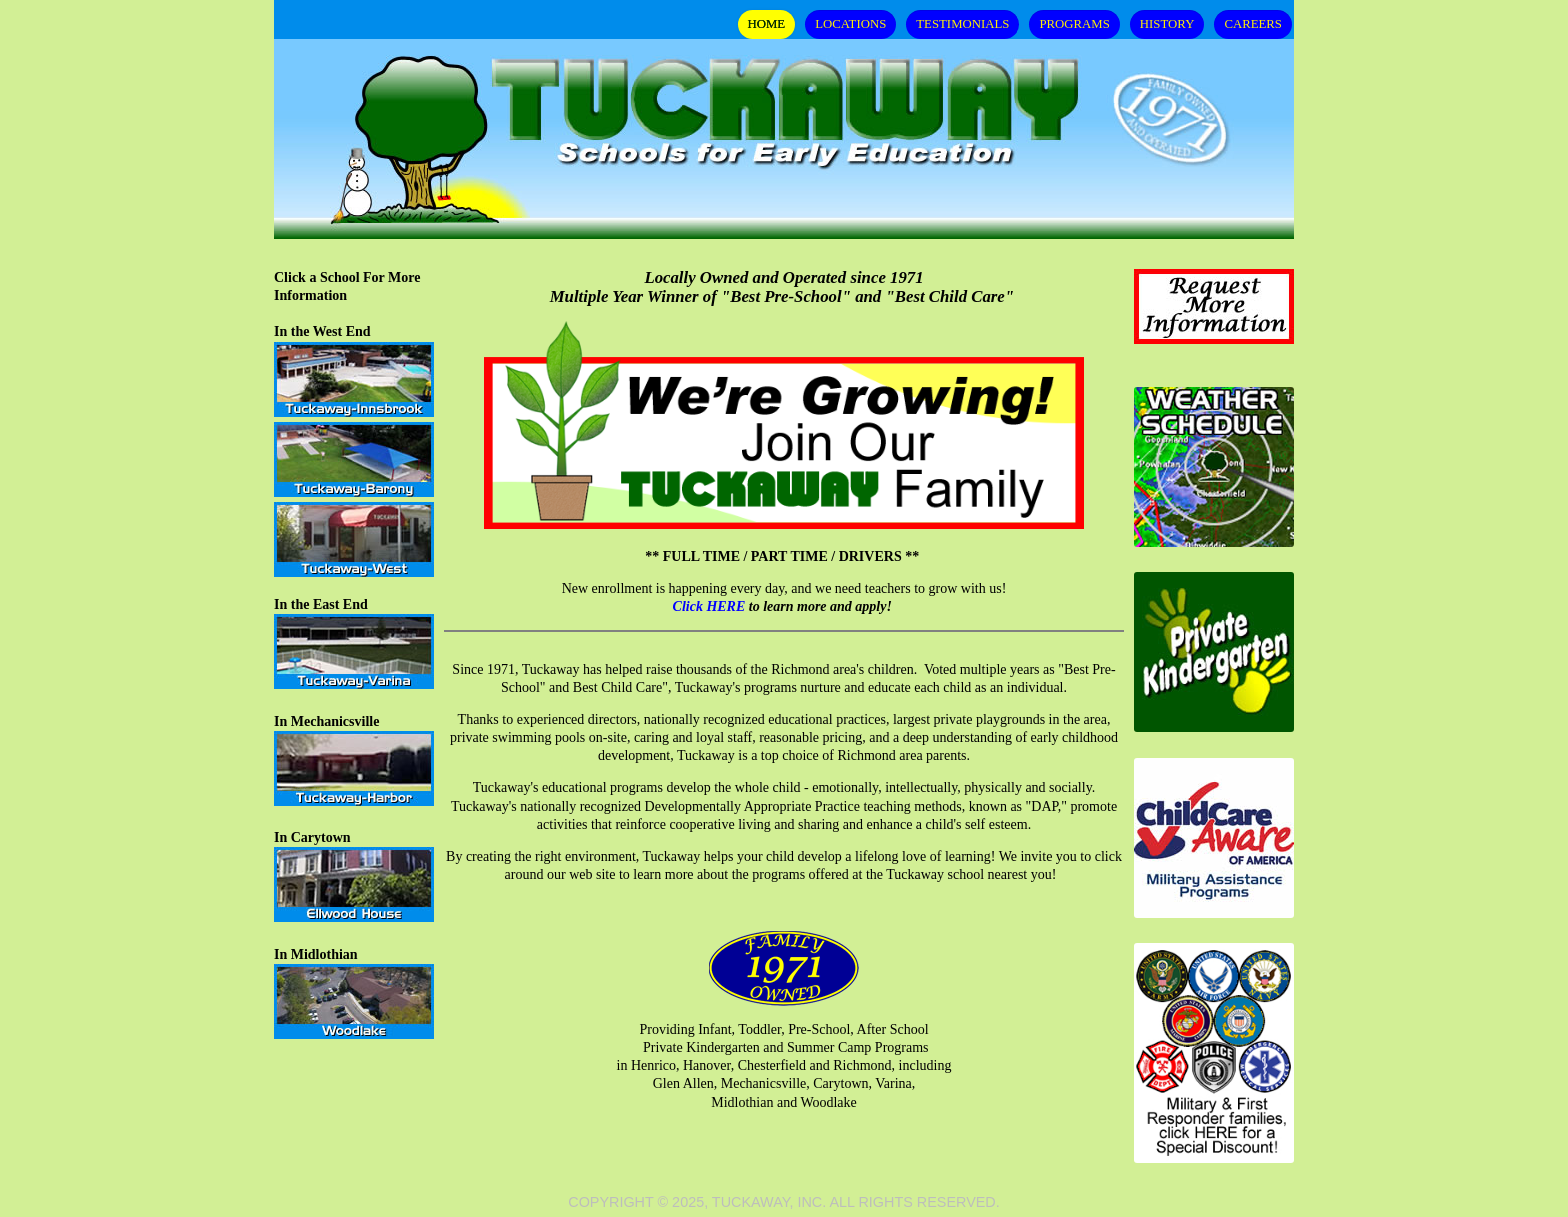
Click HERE (709, 606)
